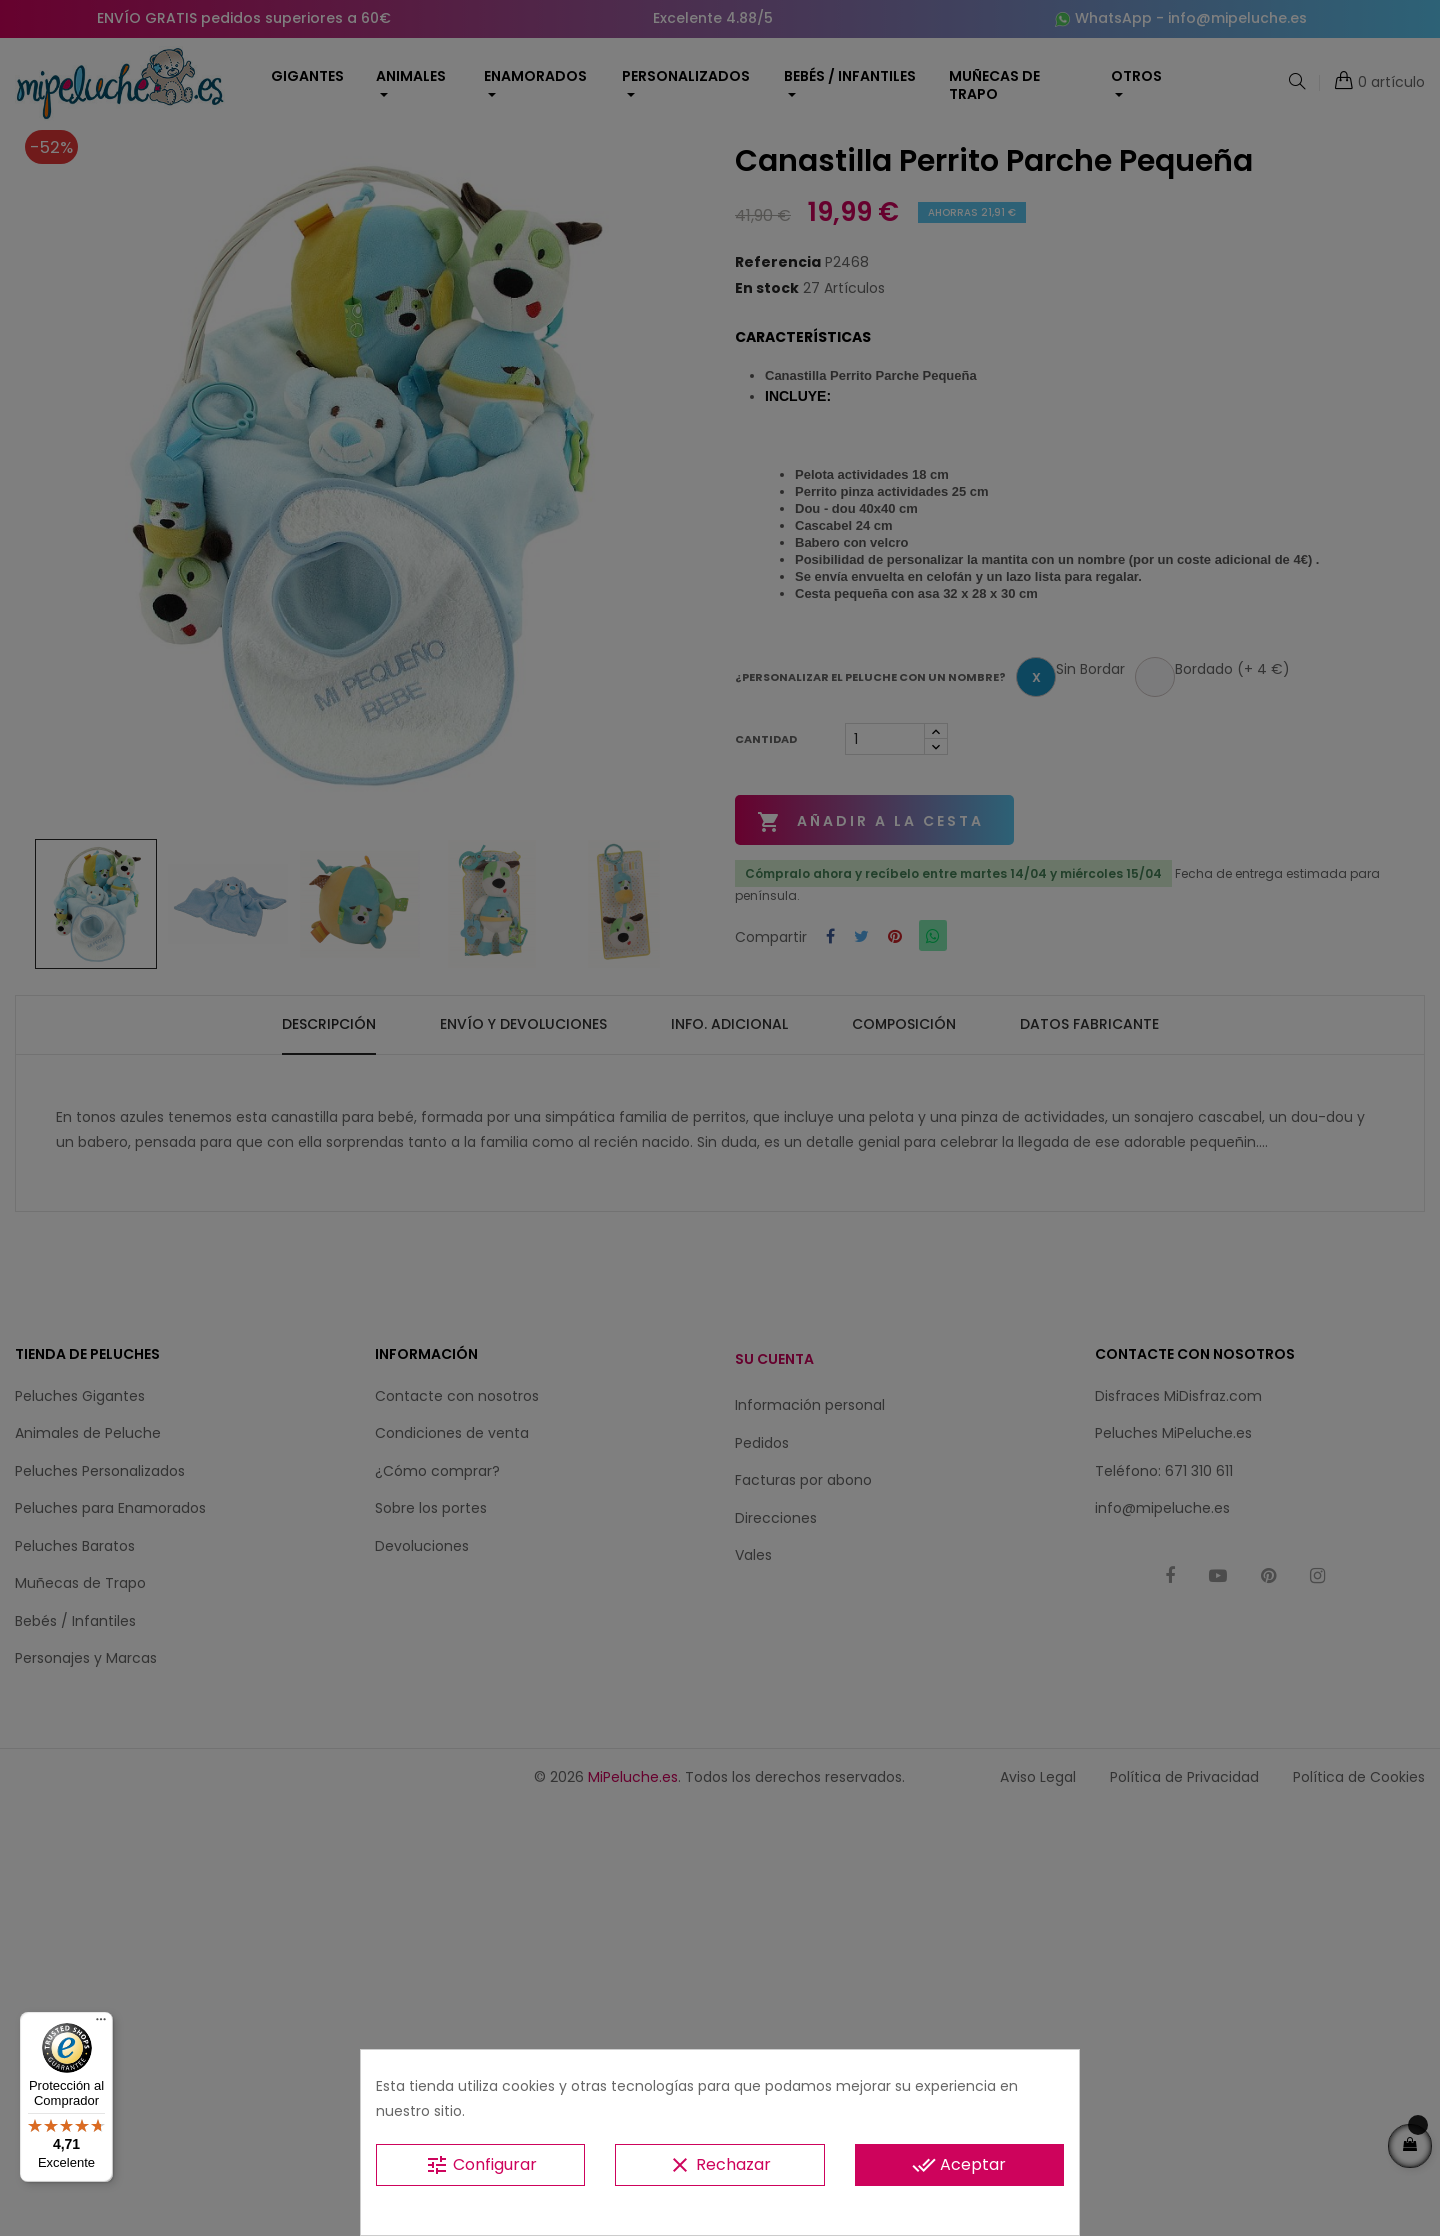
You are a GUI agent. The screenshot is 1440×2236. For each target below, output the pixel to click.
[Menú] (101, 2024)
